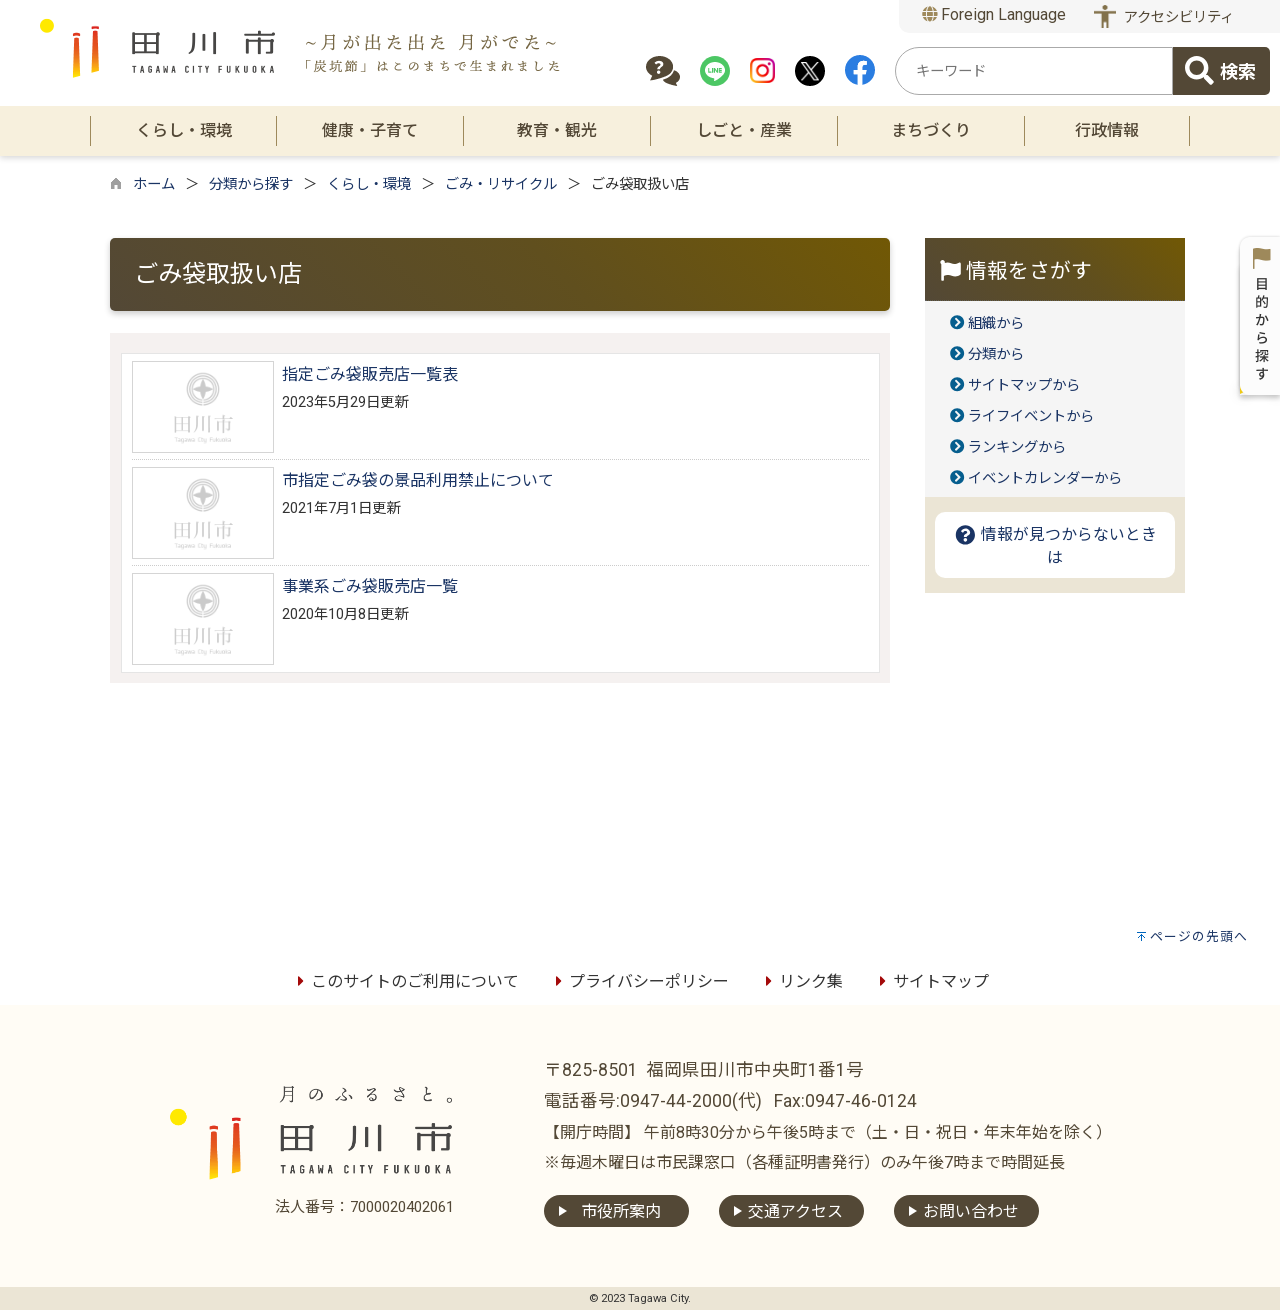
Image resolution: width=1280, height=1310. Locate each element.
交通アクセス (795, 1211)
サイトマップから (1024, 385)
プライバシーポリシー (639, 981)
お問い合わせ (971, 1211)
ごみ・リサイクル (501, 184)
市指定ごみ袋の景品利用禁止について (418, 480)
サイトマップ (931, 981)
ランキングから (1017, 447)
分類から (996, 354)
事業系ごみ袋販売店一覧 (370, 586)
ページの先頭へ (1199, 936)
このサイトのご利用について (405, 981)
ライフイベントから (1031, 416)
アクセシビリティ (1179, 17)
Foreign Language (994, 14)
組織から (996, 323)
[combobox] (1034, 71)
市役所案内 (621, 1211)
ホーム (154, 184)
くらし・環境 (369, 184)
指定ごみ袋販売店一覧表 (370, 374)
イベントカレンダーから (1045, 478)
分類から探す (251, 184)
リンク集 (801, 981)
